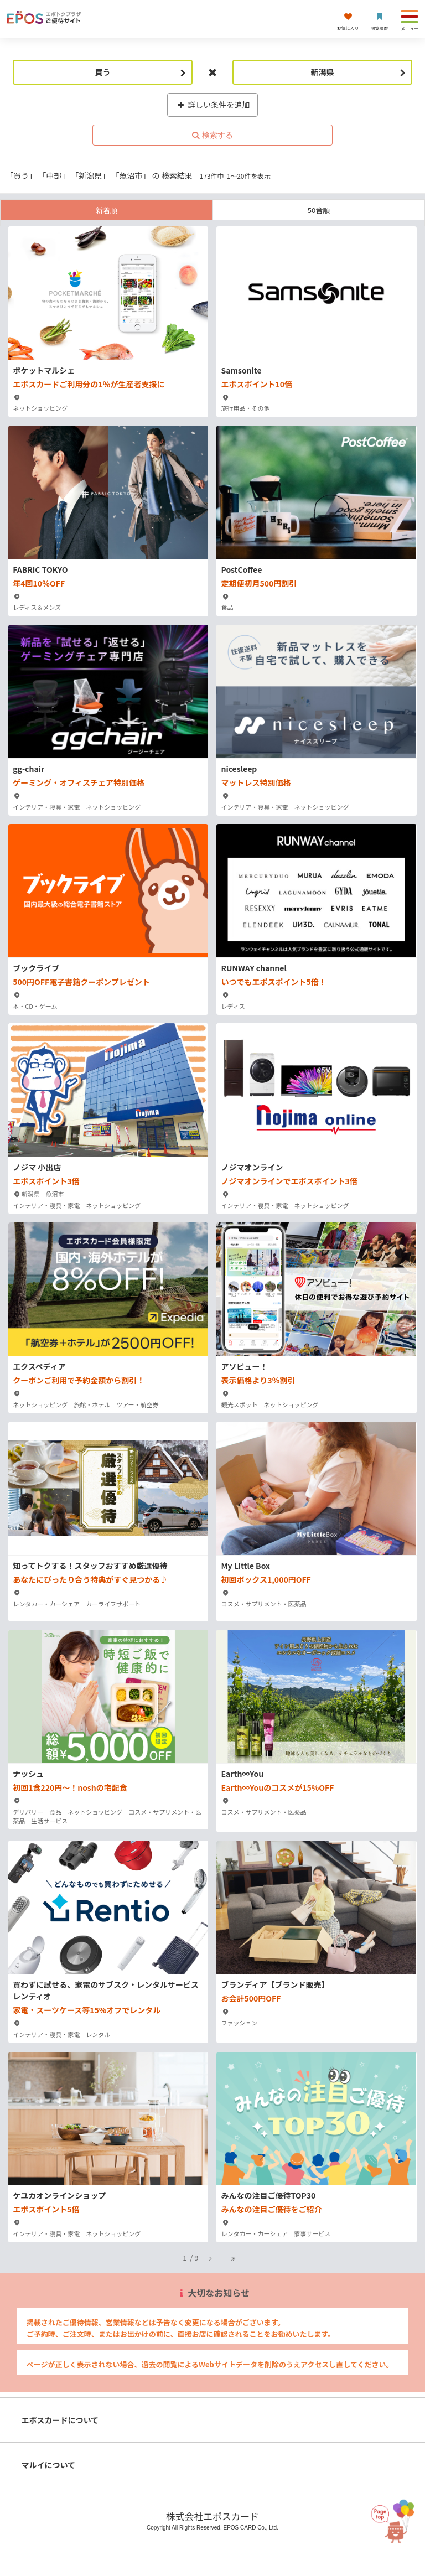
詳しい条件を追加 (212, 104)
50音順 (319, 210)
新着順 (106, 210)
